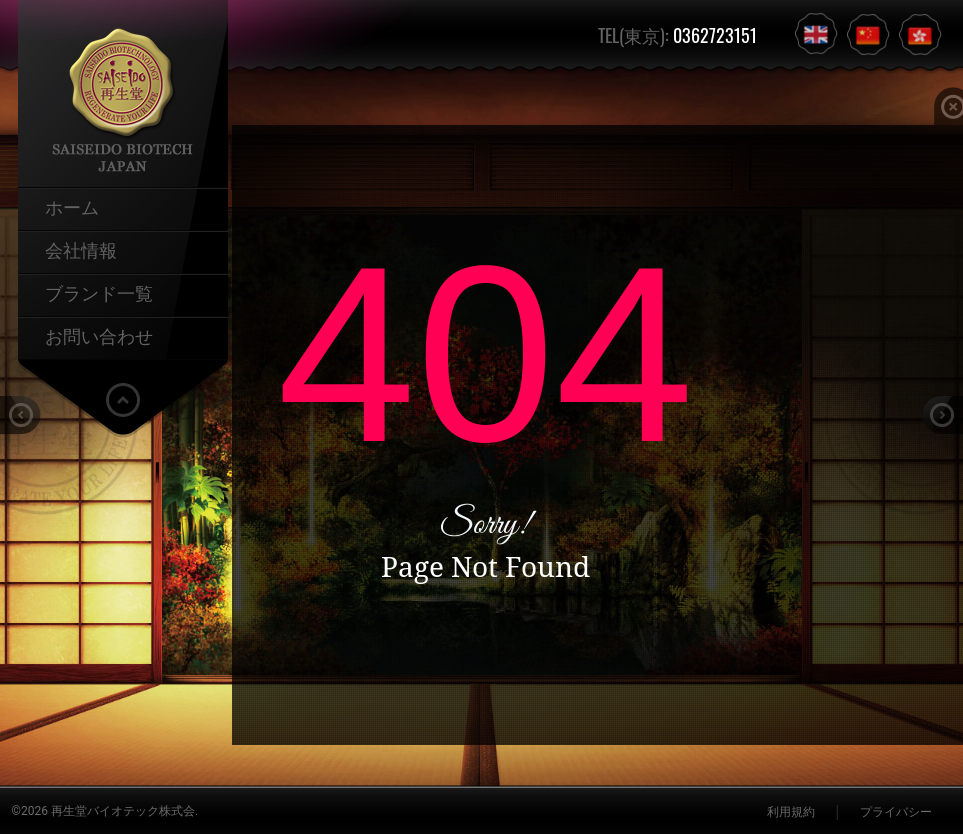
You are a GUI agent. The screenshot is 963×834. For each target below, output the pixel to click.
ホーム (72, 206)
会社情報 (81, 249)
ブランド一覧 (99, 292)
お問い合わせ (99, 335)
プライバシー (896, 812)
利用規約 (791, 812)
